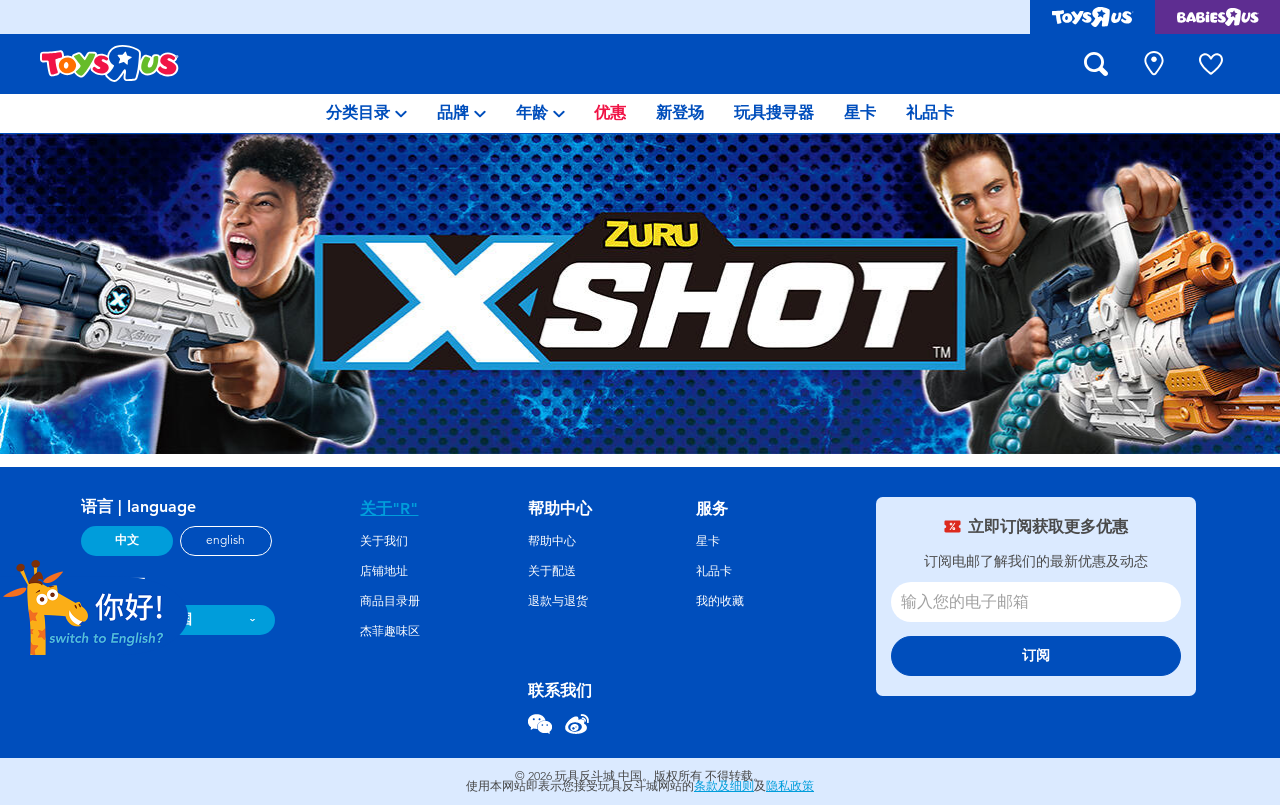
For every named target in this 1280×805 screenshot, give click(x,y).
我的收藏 (720, 601)
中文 (127, 540)
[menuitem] (366, 113)
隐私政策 (790, 786)
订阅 (1036, 655)
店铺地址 (384, 571)
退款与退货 (558, 601)
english (225, 540)
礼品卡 (714, 571)
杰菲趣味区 (390, 631)
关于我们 (384, 541)
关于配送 (552, 571)
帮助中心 (552, 541)
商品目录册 (390, 601)
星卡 (708, 541)
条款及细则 (724, 786)
